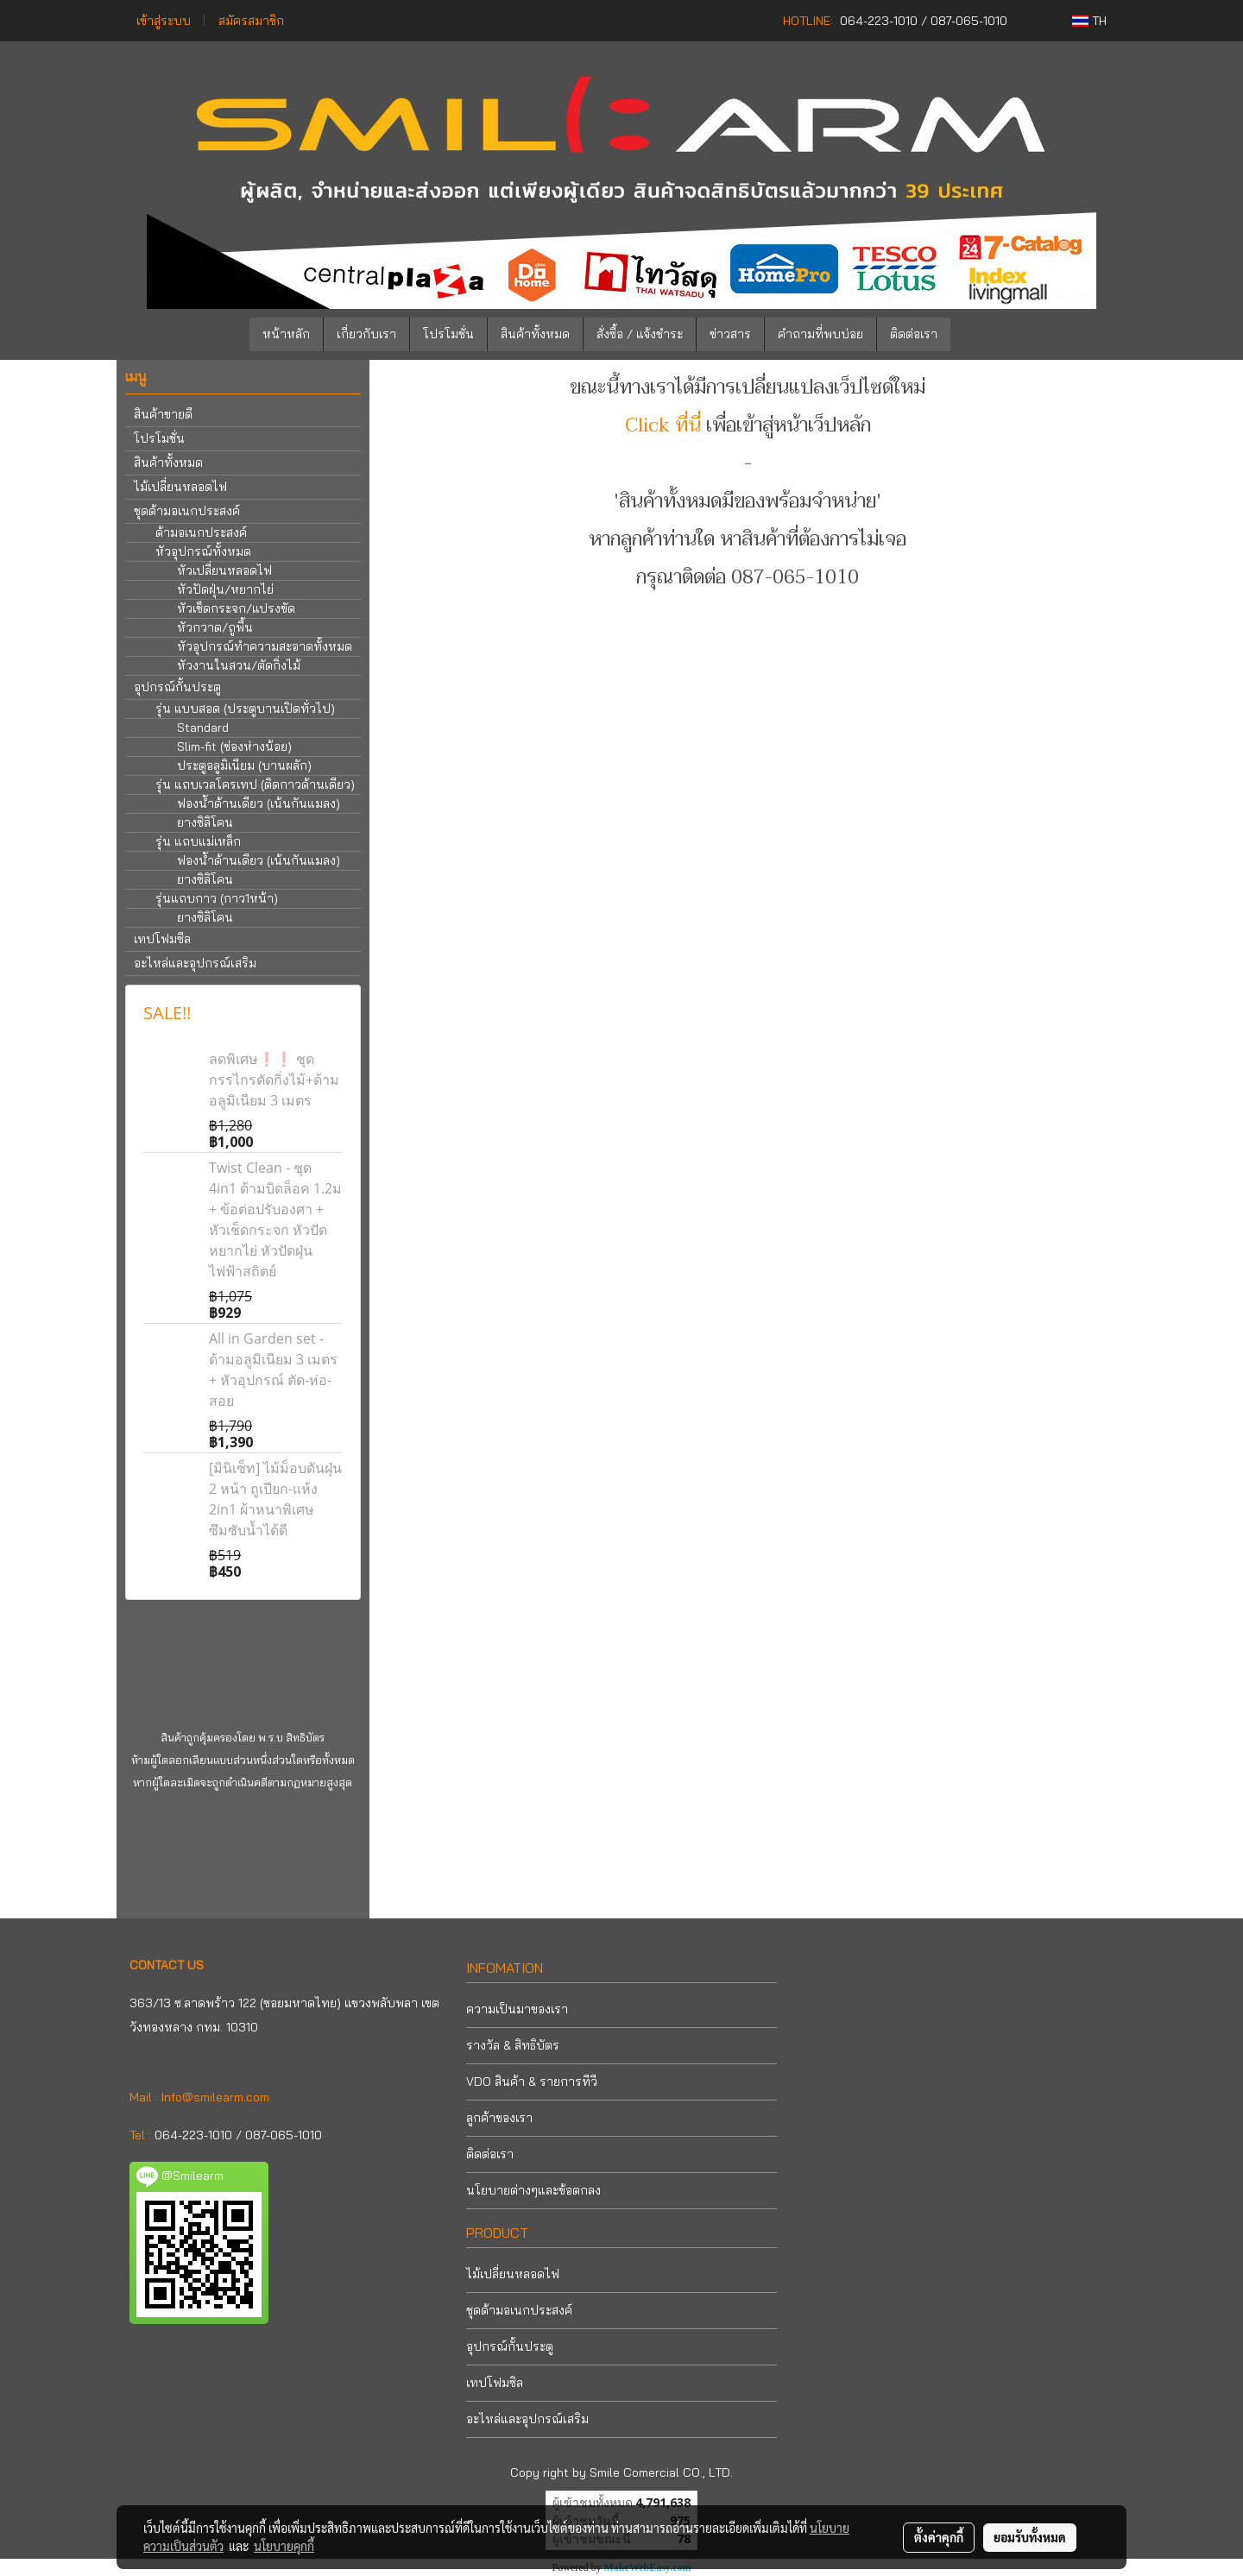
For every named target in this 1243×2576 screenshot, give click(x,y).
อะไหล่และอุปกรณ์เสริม (195, 963)
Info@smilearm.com (215, 2097)
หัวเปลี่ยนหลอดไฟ (224, 570)
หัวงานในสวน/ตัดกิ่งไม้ (238, 665)
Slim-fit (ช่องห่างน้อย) (234, 746)
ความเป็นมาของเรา (517, 2009)
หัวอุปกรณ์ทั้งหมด (203, 551)
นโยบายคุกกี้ (284, 2546)
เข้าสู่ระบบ (163, 20)
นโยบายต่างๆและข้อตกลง (533, 2190)
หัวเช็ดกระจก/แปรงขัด (236, 608)
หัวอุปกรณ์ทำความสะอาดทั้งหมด (264, 646)
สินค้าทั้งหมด (535, 334)
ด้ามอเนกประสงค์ (201, 532)
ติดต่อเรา (913, 334)
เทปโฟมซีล (162, 939)
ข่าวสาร (730, 334)
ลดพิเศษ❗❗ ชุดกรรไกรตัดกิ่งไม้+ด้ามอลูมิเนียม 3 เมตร (274, 1079)
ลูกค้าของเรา (499, 2118)
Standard (203, 727)
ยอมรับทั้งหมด (1030, 2537)
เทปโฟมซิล (494, 2382)
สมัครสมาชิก (251, 20)
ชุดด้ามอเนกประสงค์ (187, 511)
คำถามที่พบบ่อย (820, 334)
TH (1089, 20)
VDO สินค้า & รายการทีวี (531, 2081)
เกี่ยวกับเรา (366, 334)
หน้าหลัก (286, 334)
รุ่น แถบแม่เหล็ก (198, 841)
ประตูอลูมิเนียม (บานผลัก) (244, 765)
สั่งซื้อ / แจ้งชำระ (639, 334)
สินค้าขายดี (163, 414)
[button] (976, 335)
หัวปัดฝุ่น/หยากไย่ (225, 589)
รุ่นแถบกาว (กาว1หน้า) (216, 898)
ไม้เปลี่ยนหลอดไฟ (180, 486)
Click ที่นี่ (663, 425)
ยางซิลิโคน (205, 822)
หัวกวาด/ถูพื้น (215, 627)
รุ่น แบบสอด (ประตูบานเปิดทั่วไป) (245, 708)
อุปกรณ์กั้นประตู (177, 687)
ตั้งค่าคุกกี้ (938, 2537)
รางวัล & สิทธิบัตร (512, 2045)
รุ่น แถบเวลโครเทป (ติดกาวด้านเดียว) (255, 784)
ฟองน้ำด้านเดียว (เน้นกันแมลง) (258, 803)
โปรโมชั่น (448, 334)
